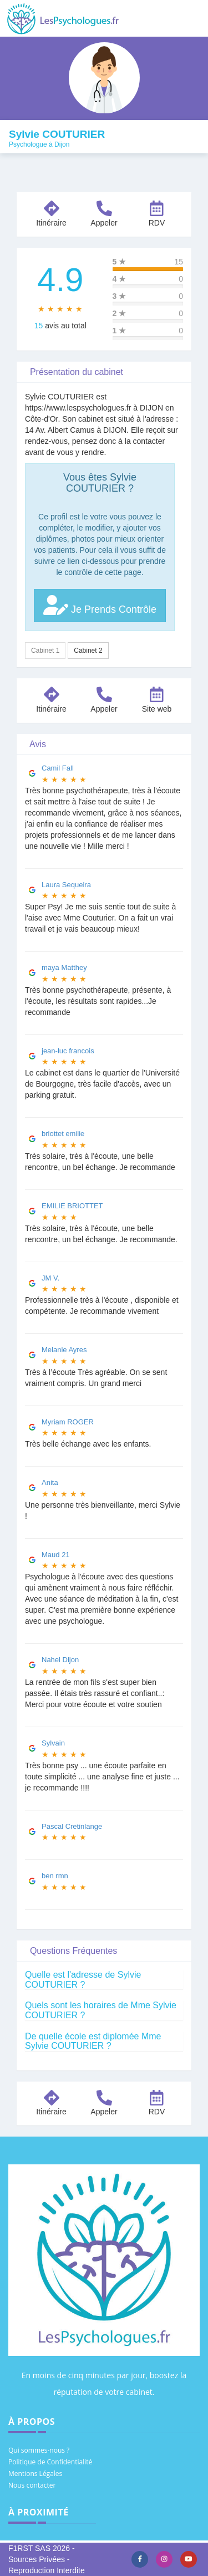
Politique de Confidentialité (50, 2462)
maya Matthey (64, 967)
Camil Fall (58, 768)
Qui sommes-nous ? (38, 2450)
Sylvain (53, 1743)
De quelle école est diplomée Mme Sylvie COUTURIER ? (93, 2041)
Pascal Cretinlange (72, 1826)
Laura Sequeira (66, 885)
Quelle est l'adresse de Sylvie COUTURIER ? (83, 1979)
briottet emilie (63, 1133)
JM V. (50, 1278)
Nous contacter (31, 2485)
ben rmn (55, 1876)
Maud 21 (56, 1554)
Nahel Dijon (60, 1659)
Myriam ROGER (68, 1422)
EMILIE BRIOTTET (72, 1206)
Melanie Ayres (64, 1349)
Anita (50, 1482)
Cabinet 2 (88, 650)
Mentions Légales (35, 2473)
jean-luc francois (68, 1051)
